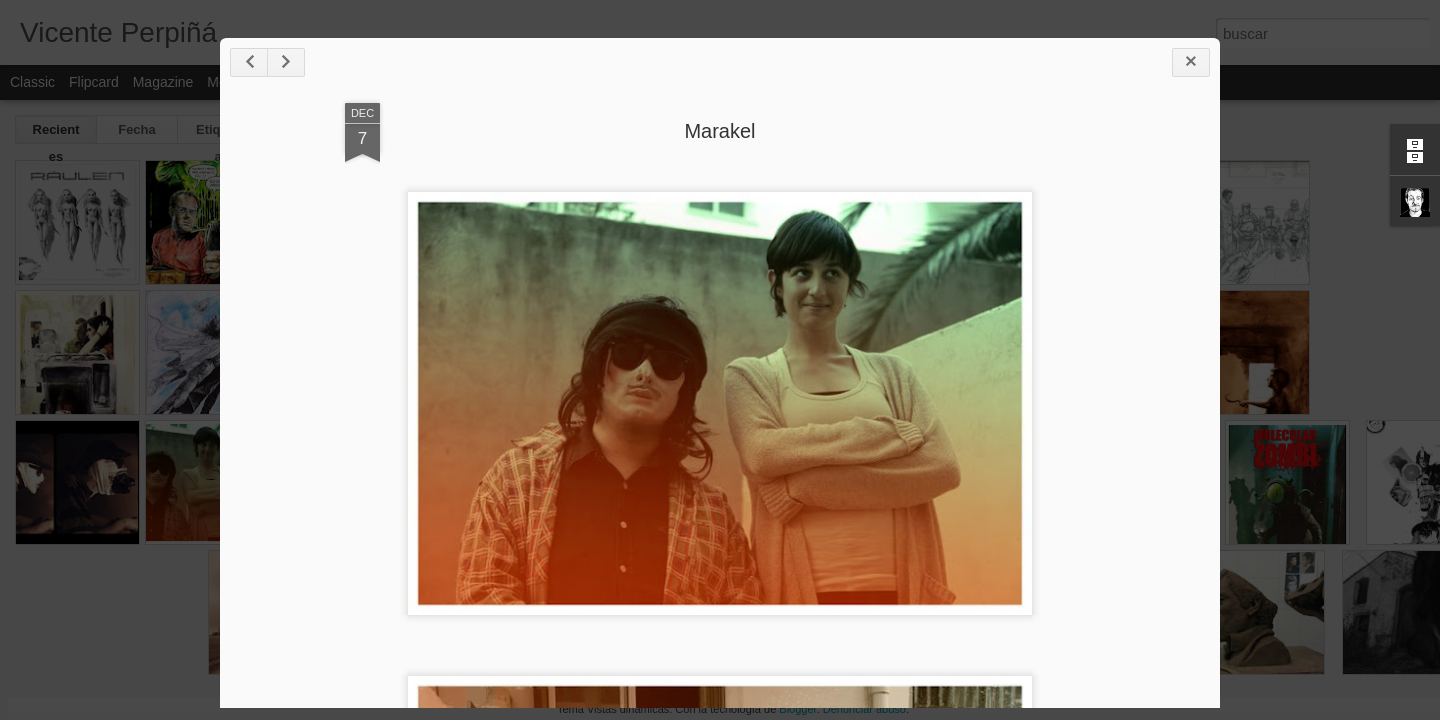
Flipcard (94, 82)
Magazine (163, 82)
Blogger (797, 709)
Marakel (719, 131)
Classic (32, 82)
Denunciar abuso (864, 709)
